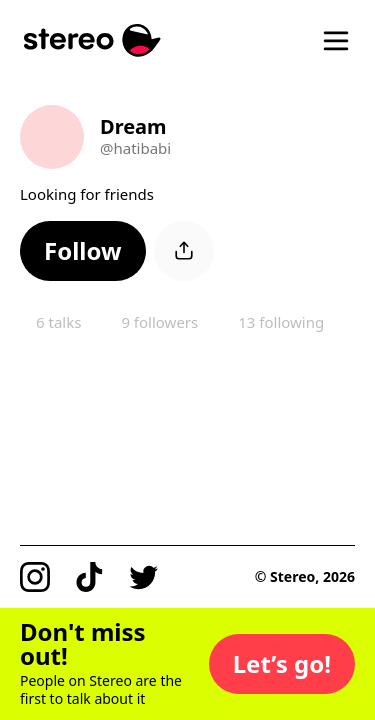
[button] (83, 251)
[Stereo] (92, 40)
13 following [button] (281, 322)
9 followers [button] (159, 322)
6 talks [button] (58, 322)
